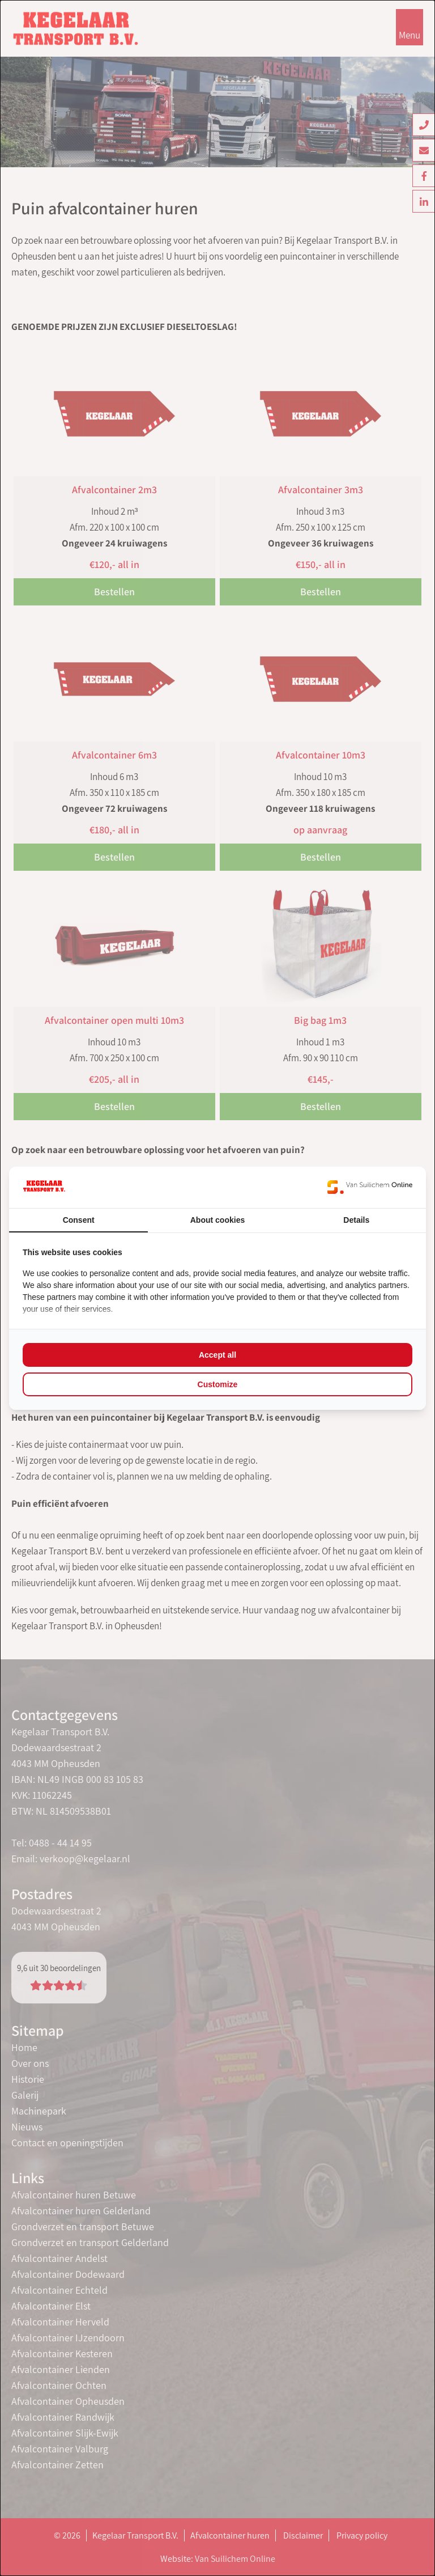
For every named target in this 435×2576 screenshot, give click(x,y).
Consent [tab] (79, 1220)
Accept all (217, 1354)
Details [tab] (356, 1220)
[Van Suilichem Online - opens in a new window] (369, 1187)
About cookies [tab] (217, 1220)
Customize (218, 1384)
